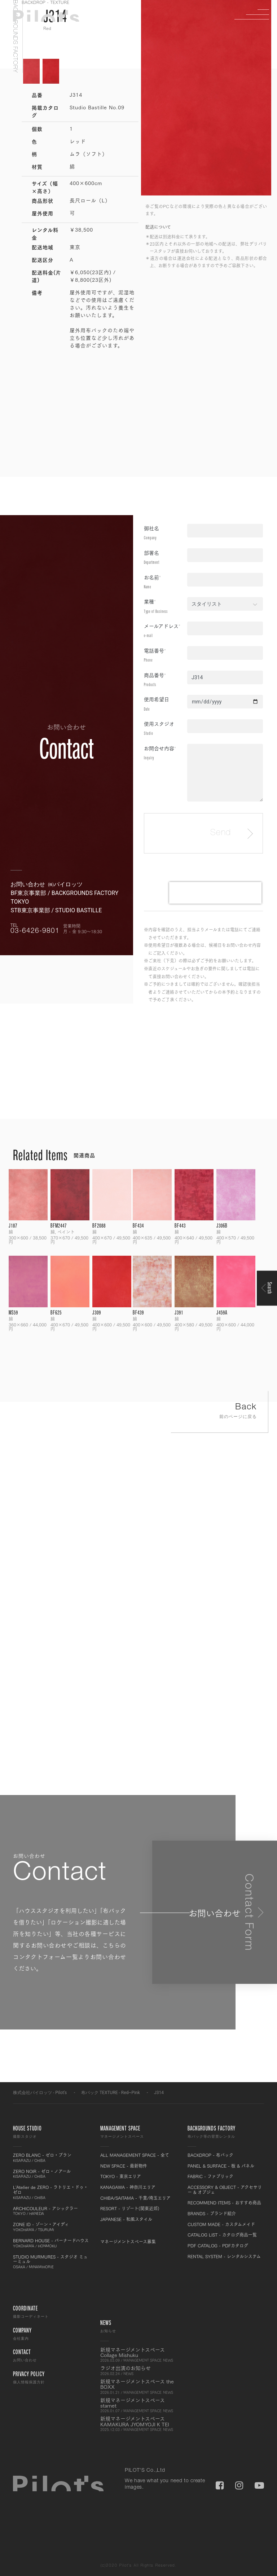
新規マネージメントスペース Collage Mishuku (138, 2355)
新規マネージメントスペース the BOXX (138, 2387)
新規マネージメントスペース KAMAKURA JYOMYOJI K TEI (138, 2424)
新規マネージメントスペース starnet (138, 2405)
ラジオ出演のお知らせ (138, 2370)
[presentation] (215, 893)
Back (220, 1412)
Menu (257, 14)
